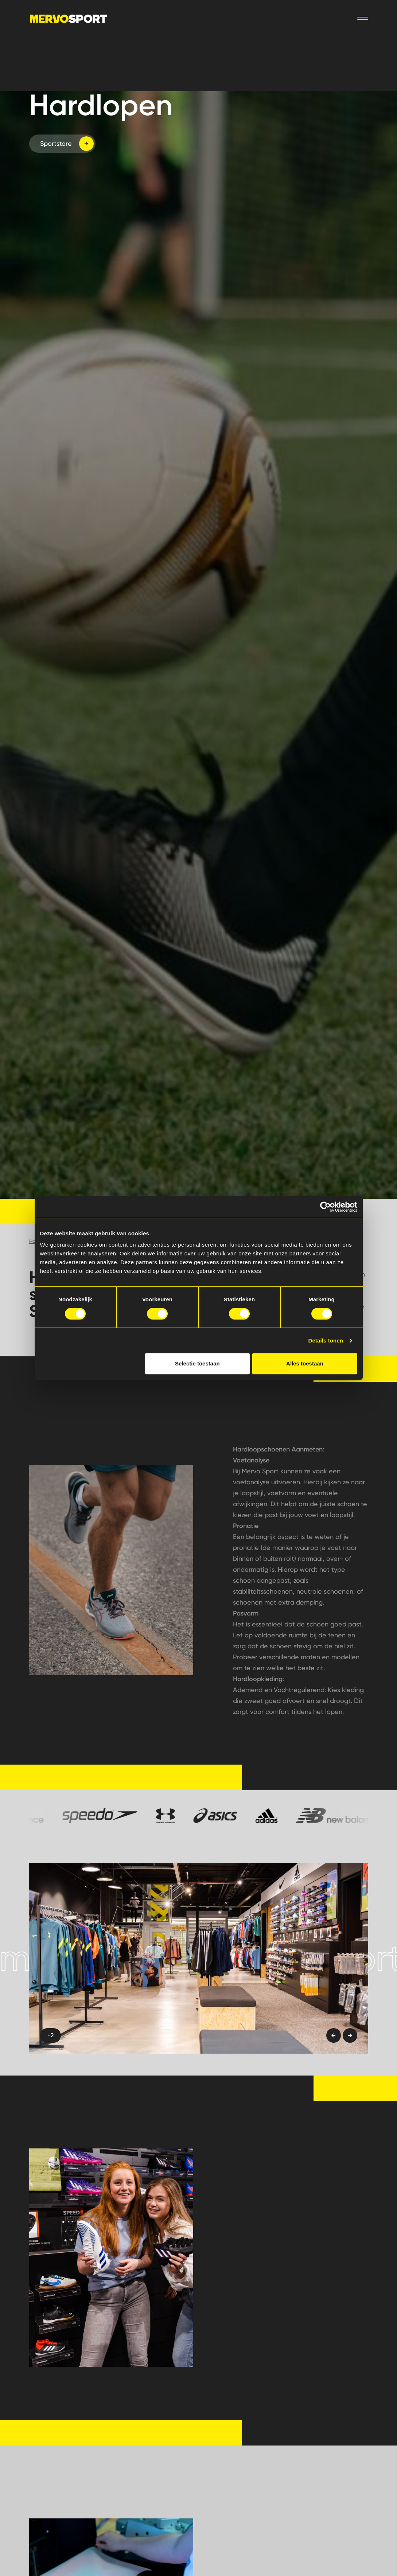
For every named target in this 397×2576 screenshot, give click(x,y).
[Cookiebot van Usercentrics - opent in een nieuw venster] (325, 1206)
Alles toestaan (304, 1363)
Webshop (243, 18)
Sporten (148, 18)
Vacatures (327, 18)
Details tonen (325, 1340)
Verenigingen (195, 18)
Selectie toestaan (197, 1363)
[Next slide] (350, 2035)
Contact (285, 18)
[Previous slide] (333, 2035)
